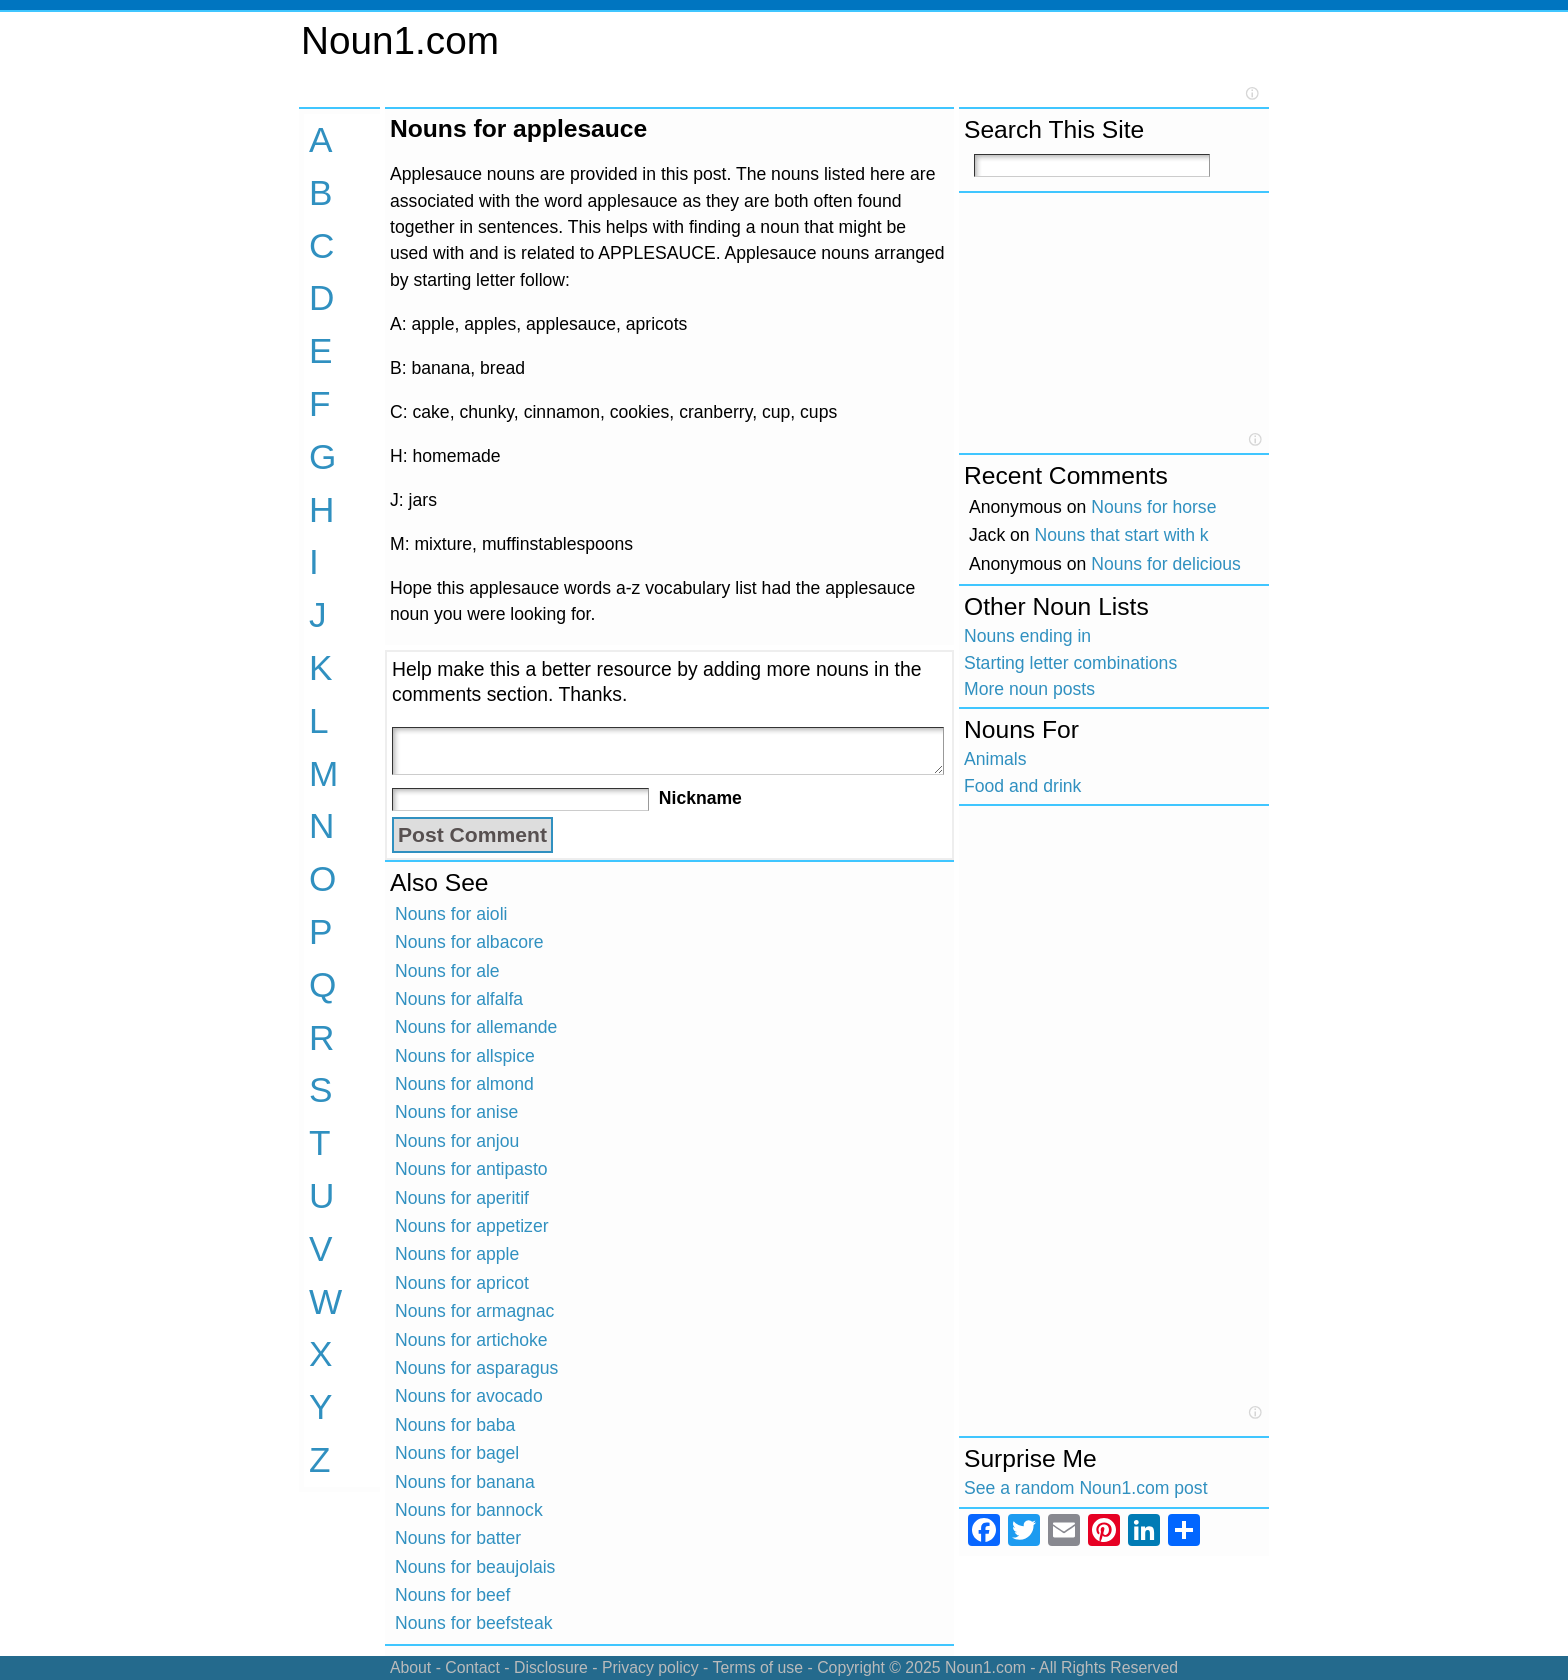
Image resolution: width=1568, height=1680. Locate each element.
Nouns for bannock (469, 1510)
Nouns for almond (464, 1084)
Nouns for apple (457, 1254)
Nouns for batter (458, 1538)
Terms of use (757, 1667)
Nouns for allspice (465, 1056)
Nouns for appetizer (472, 1226)
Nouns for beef (452, 1595)
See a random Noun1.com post (1086, 1488)
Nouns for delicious (1166, 564)
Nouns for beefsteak (473, 1623)
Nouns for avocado (469, 1396)
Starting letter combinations (1070, 663)
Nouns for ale (447, 971)
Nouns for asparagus (476, 1368)
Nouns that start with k (1122, 535)
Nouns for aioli (451, 914)
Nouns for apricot (462, 1283)
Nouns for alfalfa (459, 999)
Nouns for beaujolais (475, 1567)
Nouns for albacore (469, 942)
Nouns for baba (455, 1425)
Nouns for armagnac (474, 1311)
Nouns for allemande (476, 1027)
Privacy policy (650, 1667)
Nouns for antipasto (471, 1169)
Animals (995, 759)
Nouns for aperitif (462, 1198)
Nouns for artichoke (471, 1340)
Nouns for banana (465, 1482)
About (410, 1667)
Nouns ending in (1027, 636)
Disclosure (551, 1667)
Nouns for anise (456, 1112)
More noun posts (1029, 689)
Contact (472, 1667)
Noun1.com (400, 40)
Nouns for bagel (457, 1453)
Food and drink (1022, 786)
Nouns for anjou (457, 1141)
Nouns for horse (1153, 507)
